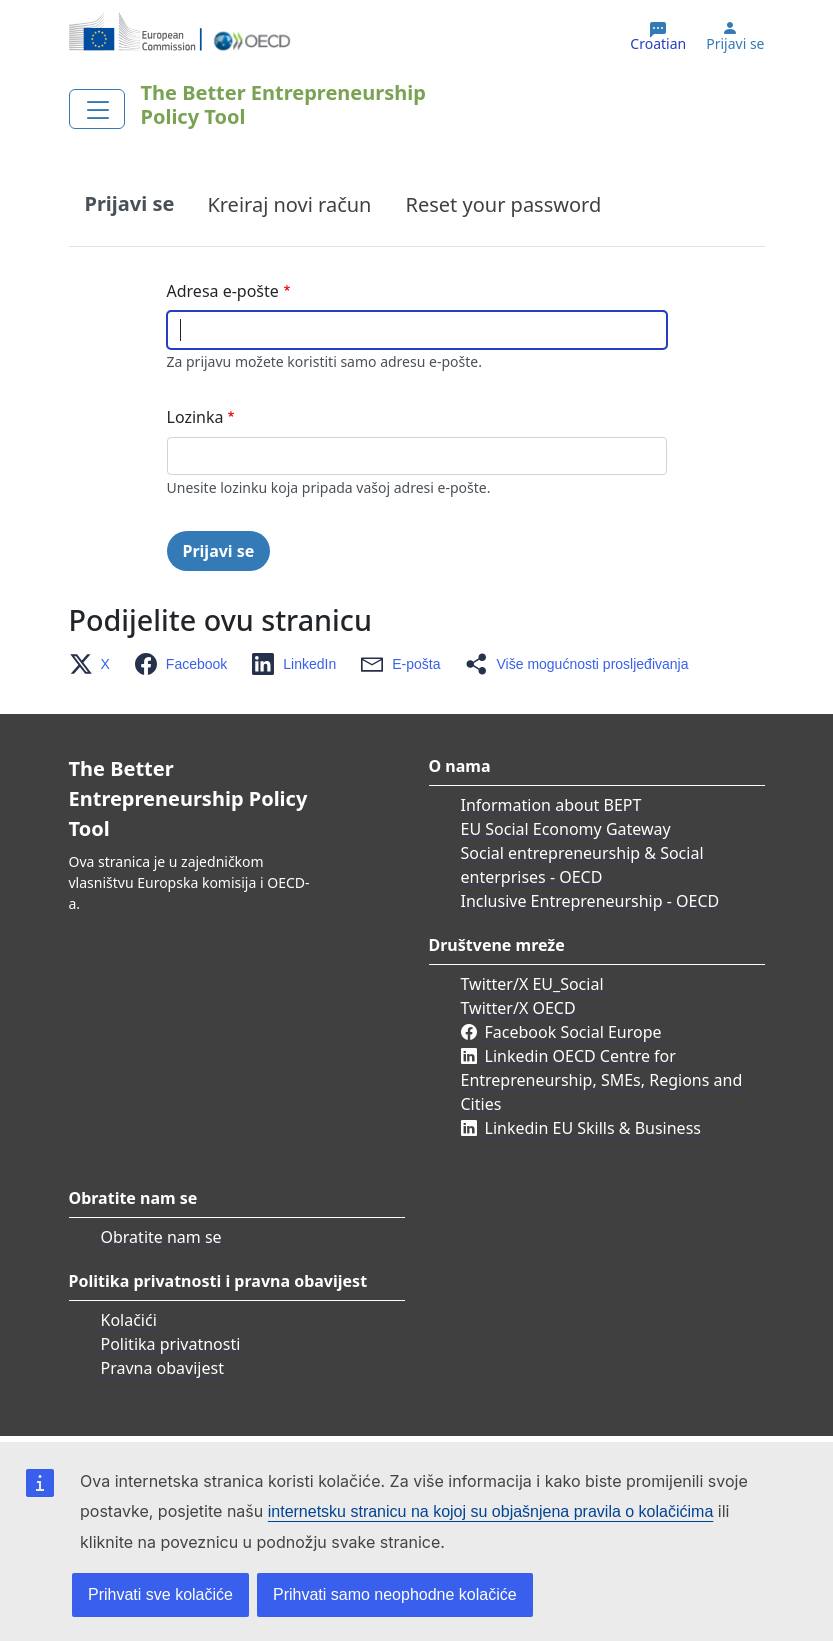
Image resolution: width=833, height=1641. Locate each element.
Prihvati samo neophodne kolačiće (395, 1594)
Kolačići (129, 1320)
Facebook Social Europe (573, 1032)
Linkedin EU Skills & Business (593, 1128)
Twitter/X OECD (518, 1008)
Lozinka (195, 417)
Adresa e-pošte (223, 291)
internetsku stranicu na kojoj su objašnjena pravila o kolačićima (491, 1511)
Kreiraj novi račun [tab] (289, 204)
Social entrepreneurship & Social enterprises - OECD (582, 865)
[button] (95, 664)
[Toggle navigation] (97, 109)
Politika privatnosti (171, 1344)
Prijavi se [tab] (130, 203)
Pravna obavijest (162, 1368)
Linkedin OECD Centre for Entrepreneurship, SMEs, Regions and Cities (602, 1080)
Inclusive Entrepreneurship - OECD (590, 901)
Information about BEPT (551, 805)
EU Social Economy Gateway (566, 829)
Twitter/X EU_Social (532, 984)
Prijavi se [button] (735, 44)
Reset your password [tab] (503, 204)
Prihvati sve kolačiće (160, 1594)
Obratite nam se (161, 1237)
